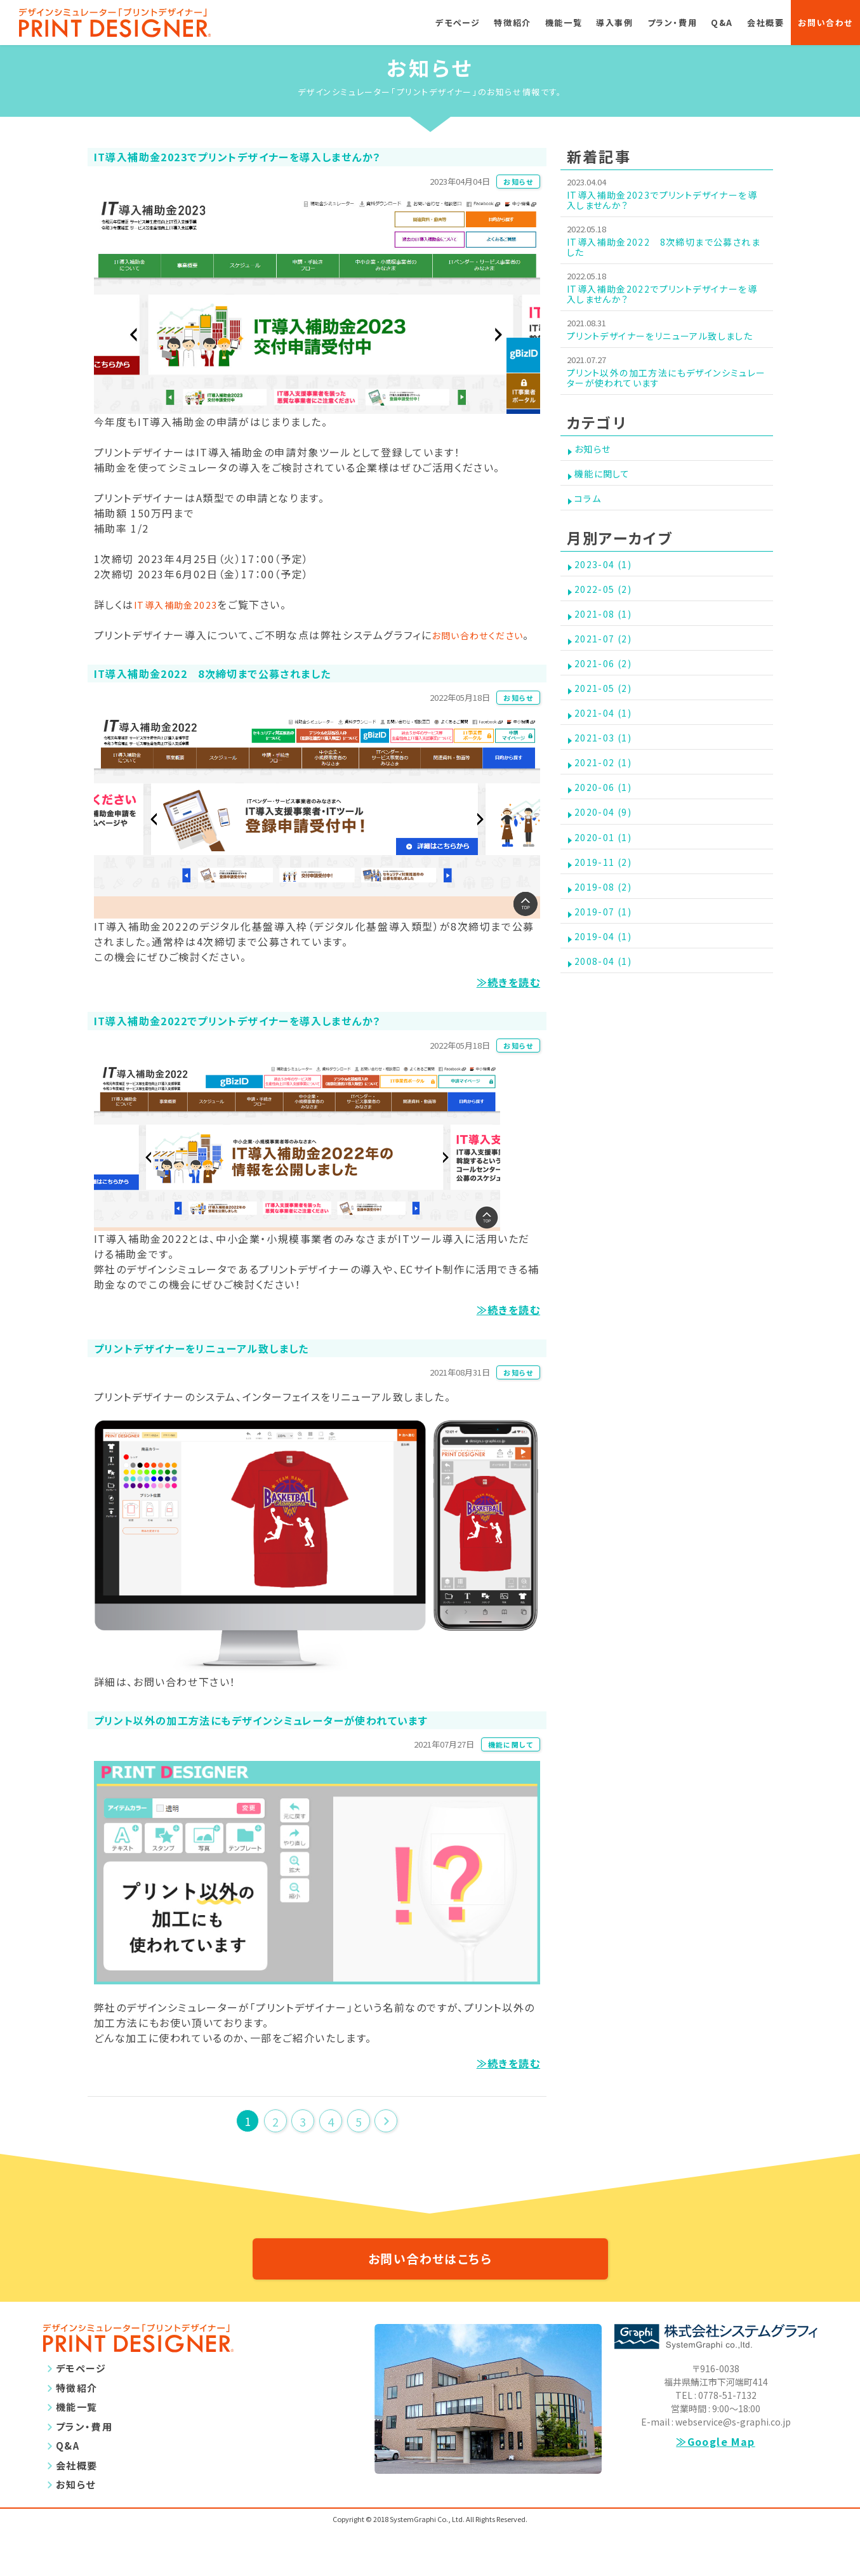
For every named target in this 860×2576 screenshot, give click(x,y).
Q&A (722, 23)
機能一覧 (563, 23)
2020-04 (607, 904)
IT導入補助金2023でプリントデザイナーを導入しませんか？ (665, 201)
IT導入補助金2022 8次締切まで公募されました (667, 251)
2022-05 (607, 636)
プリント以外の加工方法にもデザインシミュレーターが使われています (665, 401)
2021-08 (607, 666)
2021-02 (607, 845)
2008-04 (607, 1083)
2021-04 (607, 785)
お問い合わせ (825, 23)
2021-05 (607, 755)
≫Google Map (715, 2488)
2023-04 (607, 606)
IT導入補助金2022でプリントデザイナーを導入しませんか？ (665, 301)
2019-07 (607, 1024)
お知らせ (514, 184)
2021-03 (607, 815)
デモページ (457, 23)
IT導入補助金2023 (181, 608)
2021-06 (607, 725)
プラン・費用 (672, 23)
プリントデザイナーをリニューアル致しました (664, 351)
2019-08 (607, 994)
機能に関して (506, 1781)
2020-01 (607, 934)
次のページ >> (385, 2158)
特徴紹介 (512, 23)
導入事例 (614, 23)
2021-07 (607, 695)
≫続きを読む (507, 1006)
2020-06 (607, 874)
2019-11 (607, 964)
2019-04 (607, 1053)
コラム (589, 535)
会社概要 (765, 23)
